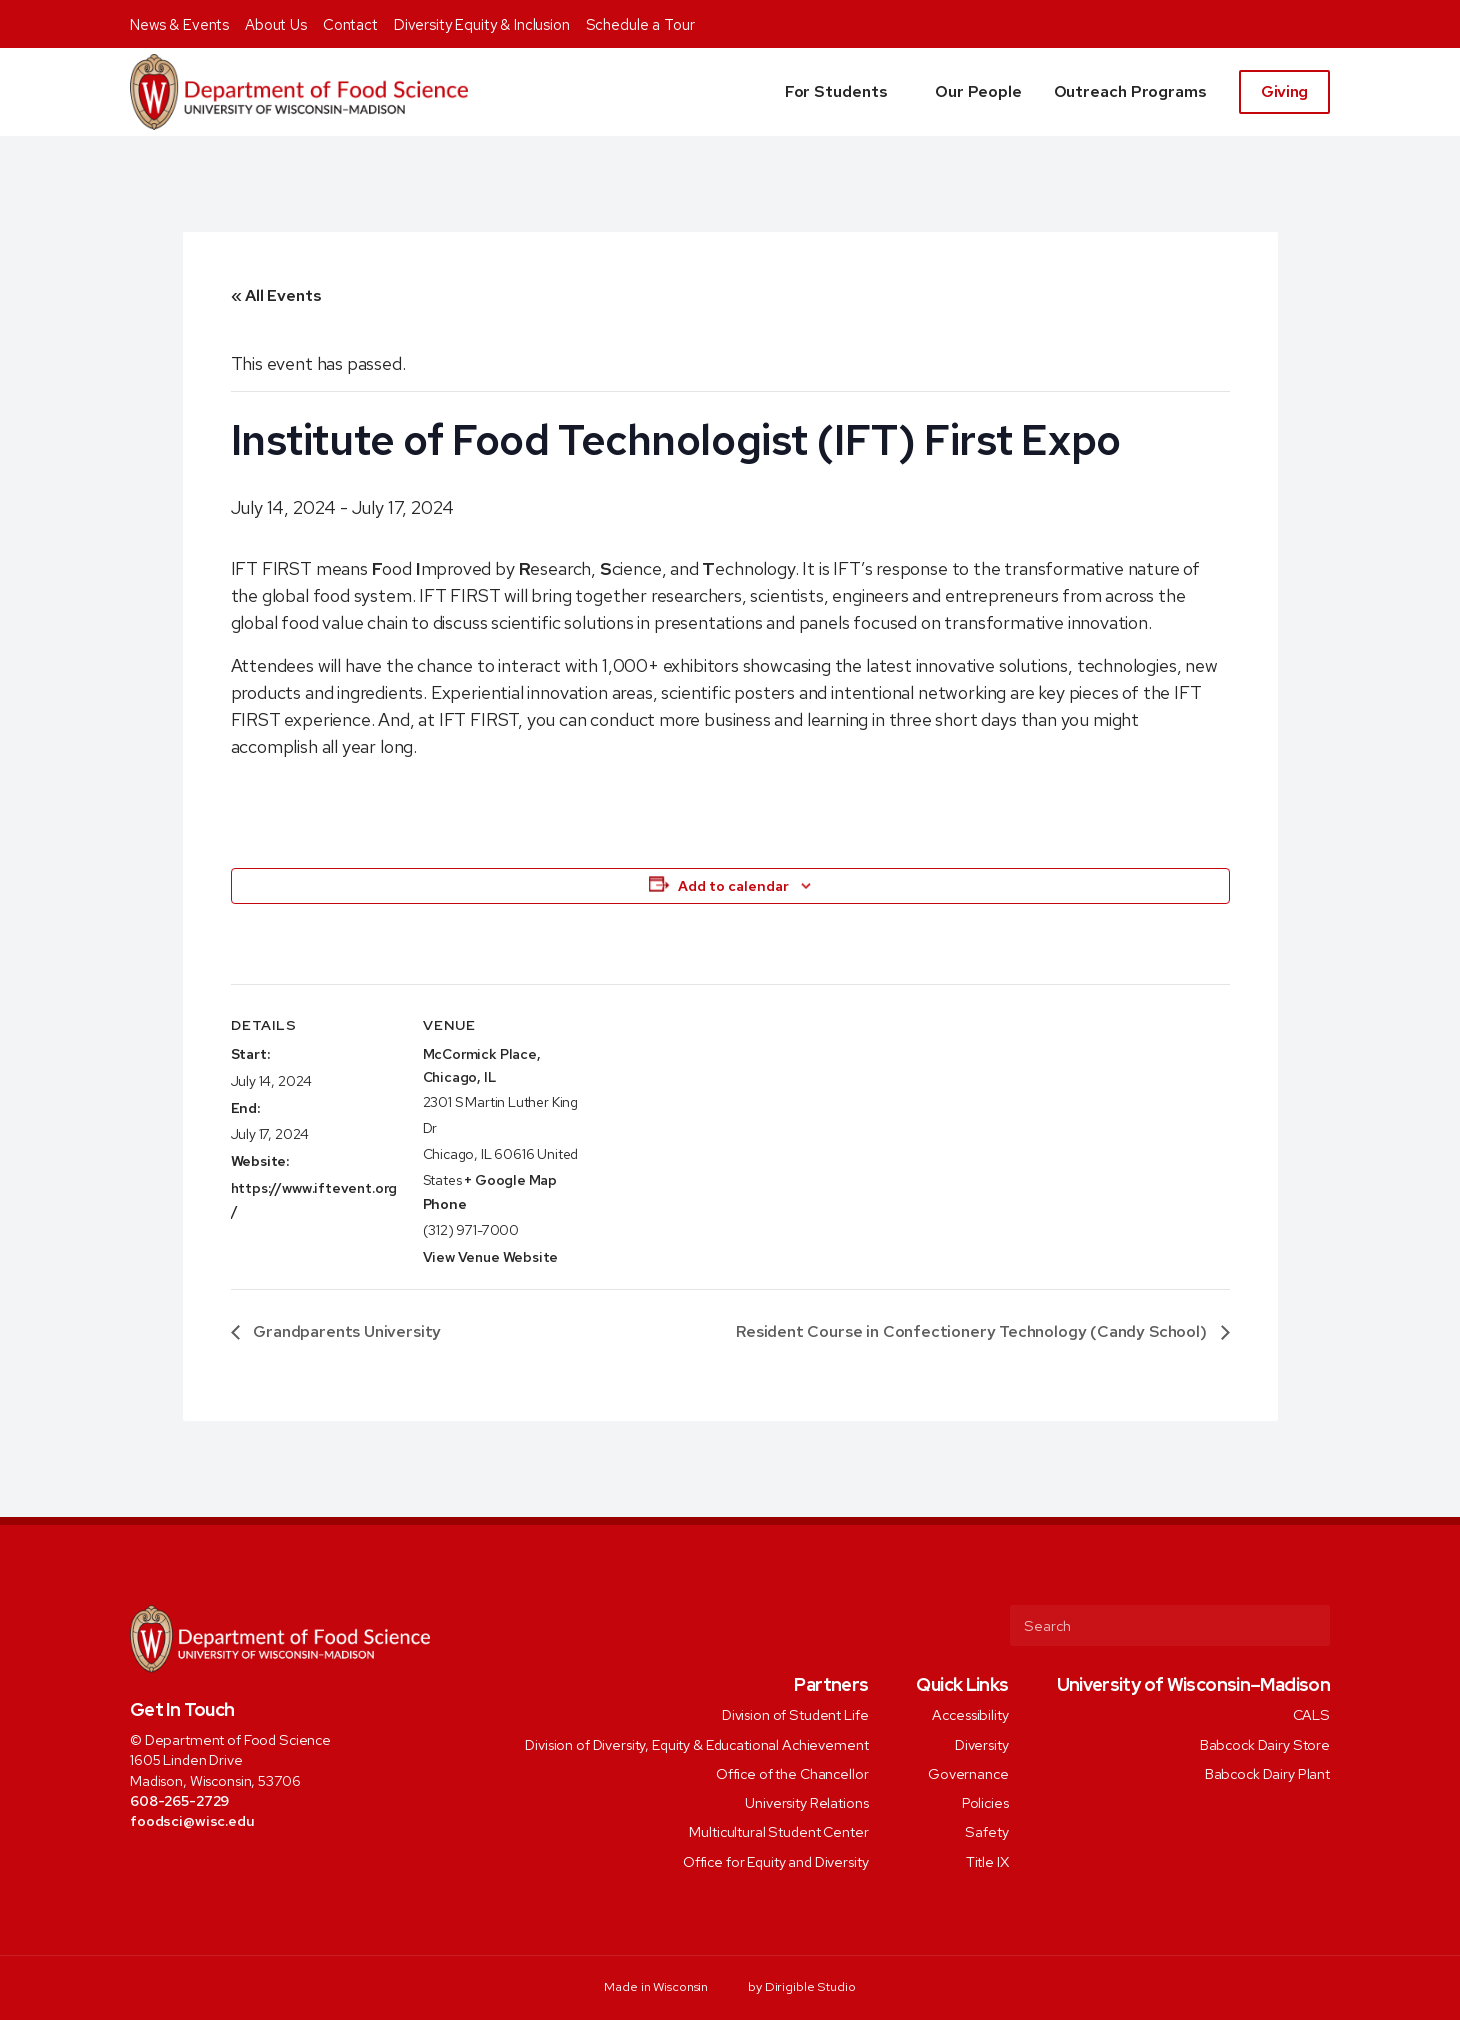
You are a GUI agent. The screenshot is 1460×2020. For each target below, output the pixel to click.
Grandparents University (346, 1331)
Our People (978, 91)
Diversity (982, 1743)
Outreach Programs (1130, 91)
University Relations (806, 1802)
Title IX (987, 1860)
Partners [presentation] (831, 1684)
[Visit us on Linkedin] (221, 1865)
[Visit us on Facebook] (139, 1865)
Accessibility (970, 1714)
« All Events (276, 295)
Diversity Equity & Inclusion (482, 25)
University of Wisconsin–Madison (1193, 1684)
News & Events (179, 25)
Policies (985, 1802)
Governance (968, 1772)
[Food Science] (299, 92)
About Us (276, 25)
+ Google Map (510, 1180)
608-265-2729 (179, 1800)
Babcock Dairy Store (1265, 1743)
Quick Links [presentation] (962, 1684)
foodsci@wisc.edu (192, 1820)
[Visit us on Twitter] (166, 1865)
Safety (986, 1831)
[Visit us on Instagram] (193, 1865)
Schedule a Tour (640, 25)
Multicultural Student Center (778, 1831)
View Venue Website (491, 1257)
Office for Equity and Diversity (776, 1860)
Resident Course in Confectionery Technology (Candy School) (973, 1331)
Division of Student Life (795, 1714)
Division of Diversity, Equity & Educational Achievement (696, 1743)
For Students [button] (836, 91)
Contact (350, 25)
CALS (1311, 1714)
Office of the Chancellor (792, 1772)
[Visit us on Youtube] (248, 1865)
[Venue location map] (720, 1122)
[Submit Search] (1307, 1625)
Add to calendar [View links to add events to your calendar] (733, 886)
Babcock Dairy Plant (1267, 1772)
